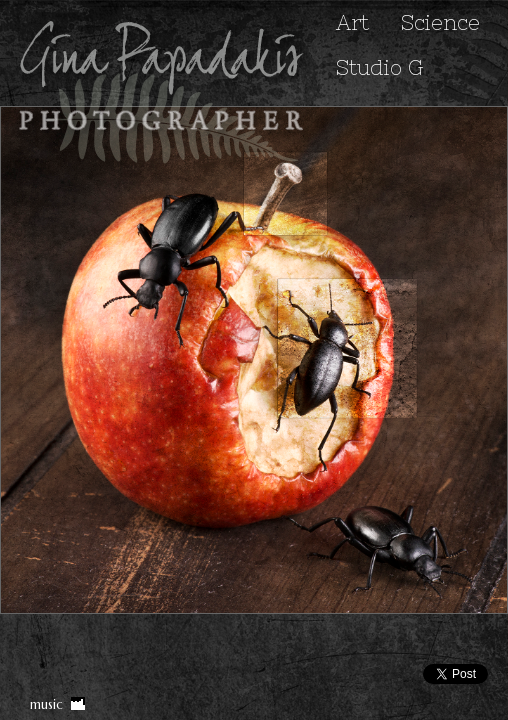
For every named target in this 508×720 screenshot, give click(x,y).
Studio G (379, 67)
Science (440, 22)
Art (352, 22)
